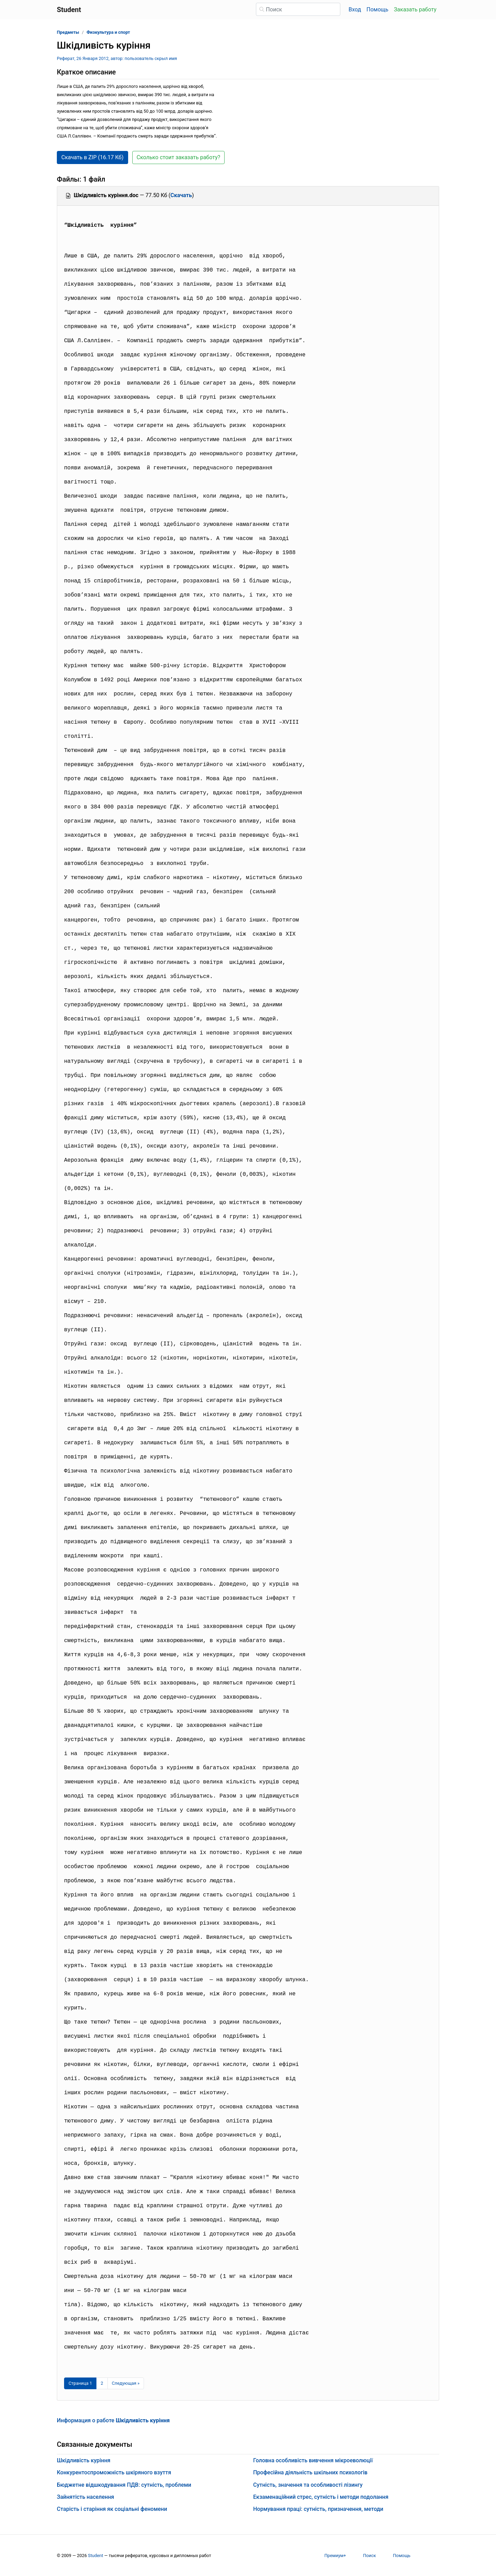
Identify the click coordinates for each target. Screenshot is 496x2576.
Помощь (377, 9)
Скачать (181, 195)
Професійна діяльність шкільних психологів (310, 2472)
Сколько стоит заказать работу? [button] (178, 157)
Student (95, 2555)
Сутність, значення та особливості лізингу (308, 2485)
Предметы (68, 32)
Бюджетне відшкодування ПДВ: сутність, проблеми (124, 2485)
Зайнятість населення (85, 2497)
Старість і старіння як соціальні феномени (112, 2509)
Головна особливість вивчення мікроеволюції (313, 2460)
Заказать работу (415, 9)
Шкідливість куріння (83, 2460)
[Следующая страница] (125, 2383)
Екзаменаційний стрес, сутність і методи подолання (321, 2497)
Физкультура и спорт (108, 32)
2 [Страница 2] (102, 2383)
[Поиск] (298, 9)
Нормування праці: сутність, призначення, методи (318, 2509)
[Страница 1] (80, 2383)
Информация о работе (113, 2420)
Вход (355, 9)
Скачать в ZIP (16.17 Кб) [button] (92, 157)
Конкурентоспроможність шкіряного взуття (114, 2472)
